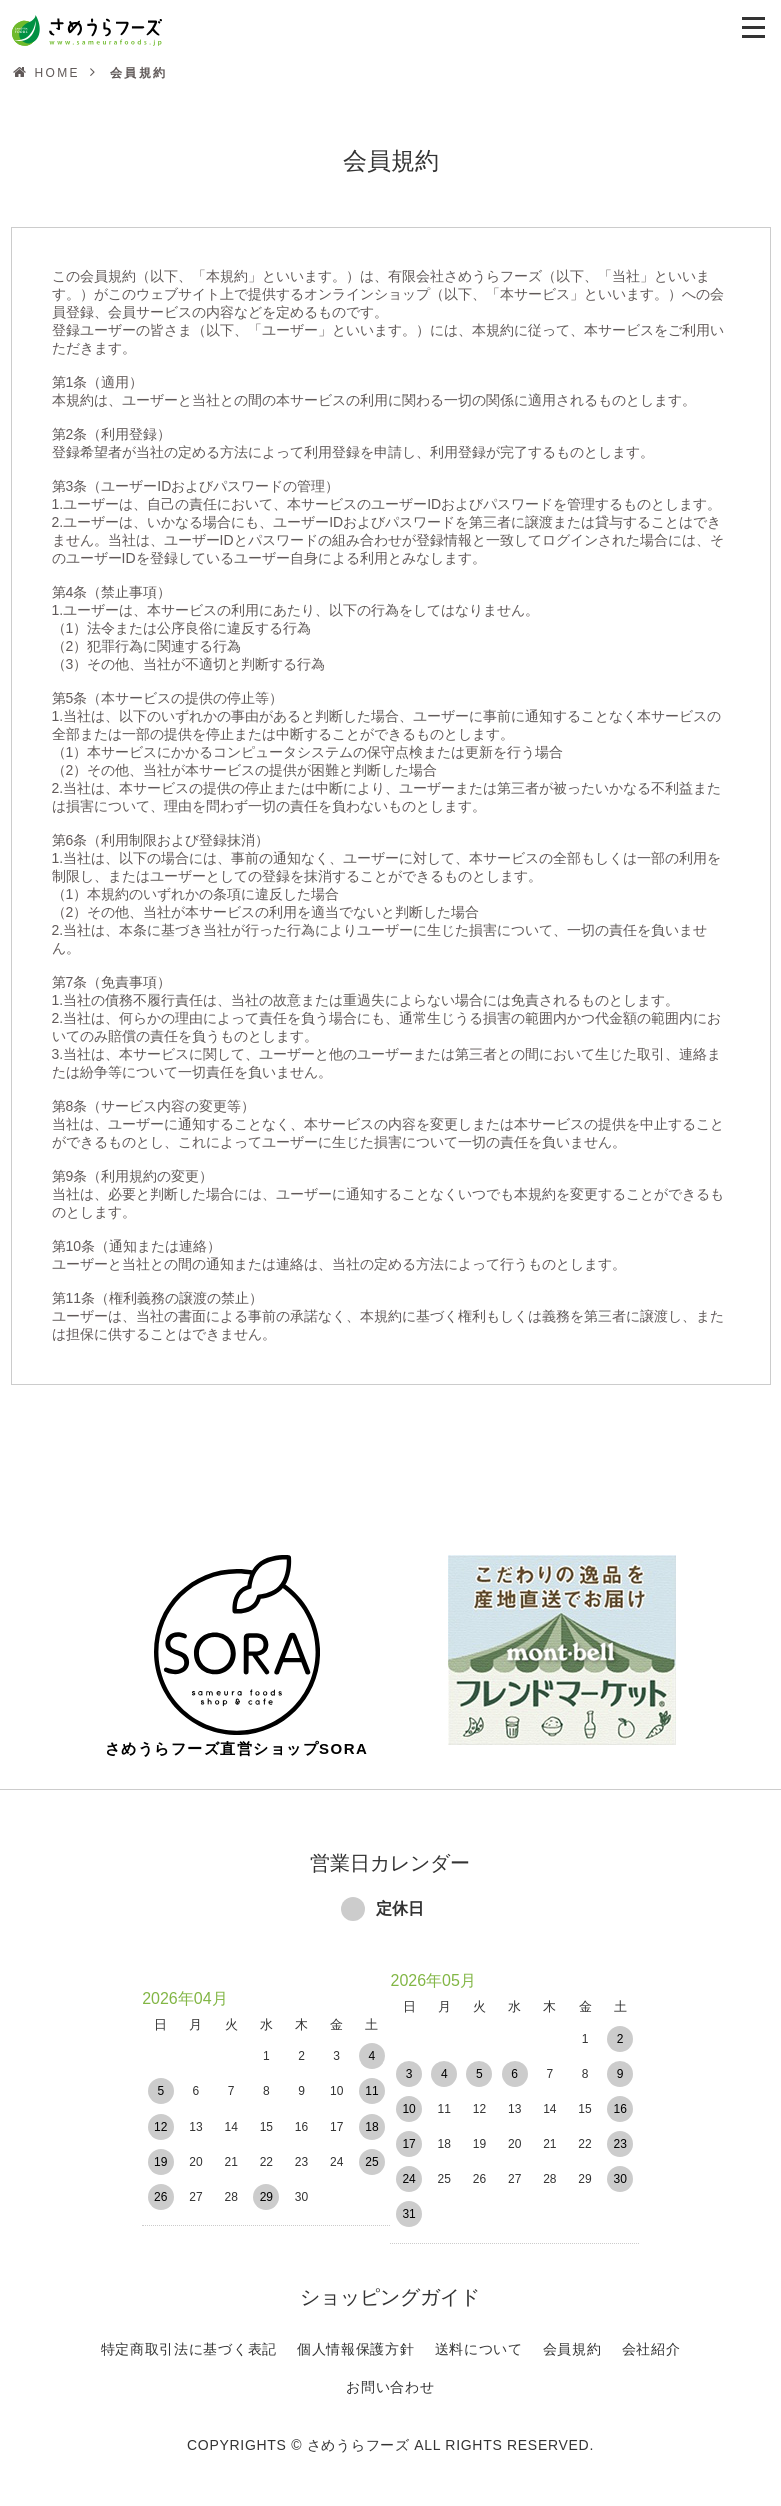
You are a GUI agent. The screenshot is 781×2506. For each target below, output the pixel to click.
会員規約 (572, 2335)
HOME (57, 73)
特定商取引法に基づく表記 (189, 2335)
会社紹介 (651, 2335)
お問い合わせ (390, 2373)
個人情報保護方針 (356, 2335)
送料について (479, 2335)
